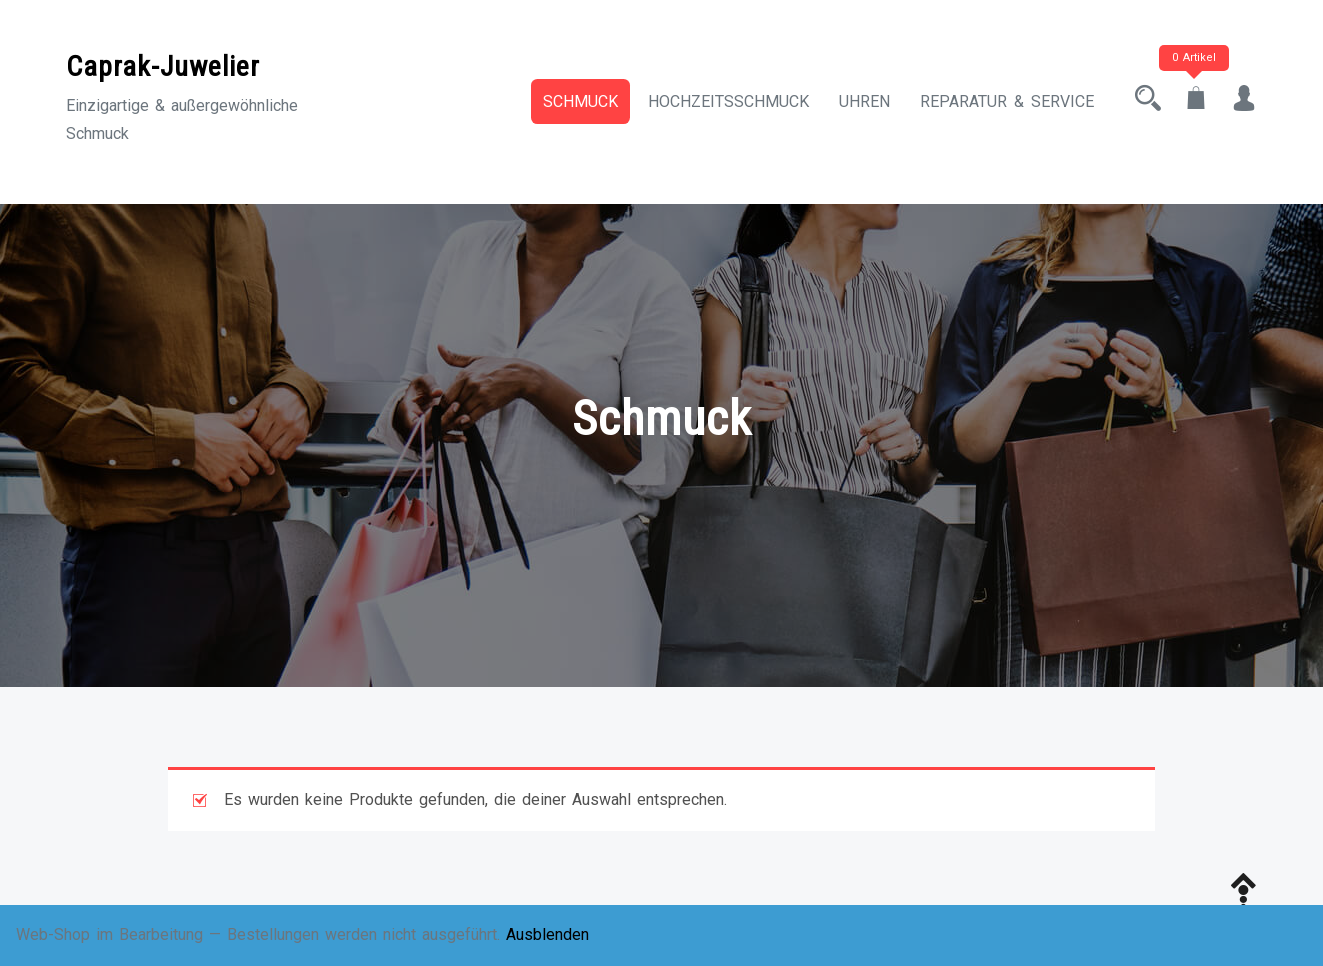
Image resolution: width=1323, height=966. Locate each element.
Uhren (864, 101)
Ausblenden (547, 934)
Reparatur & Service (1007, 101)
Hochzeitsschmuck (728, 101)
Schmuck (580, 101)
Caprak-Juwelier (163, 66)
